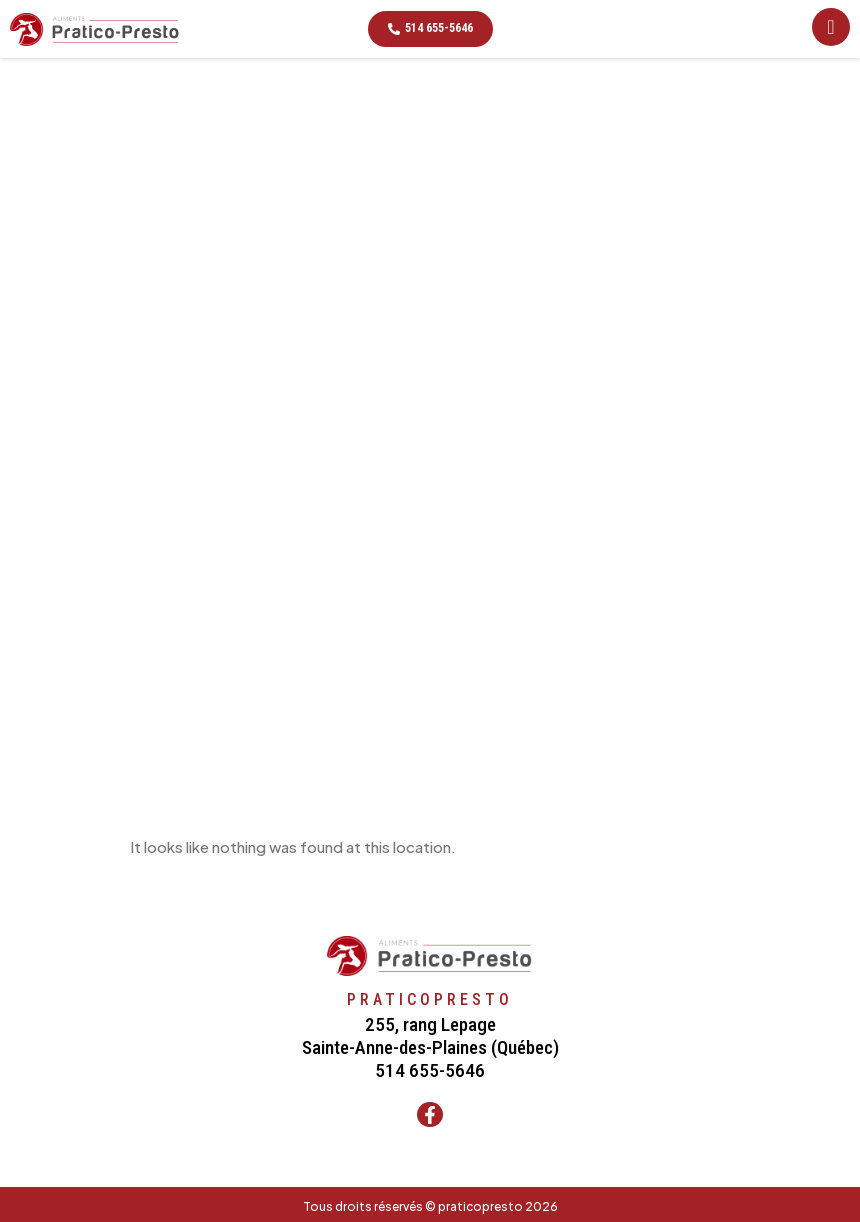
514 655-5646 (430, 1070)
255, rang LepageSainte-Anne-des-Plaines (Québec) (430, 1036)
